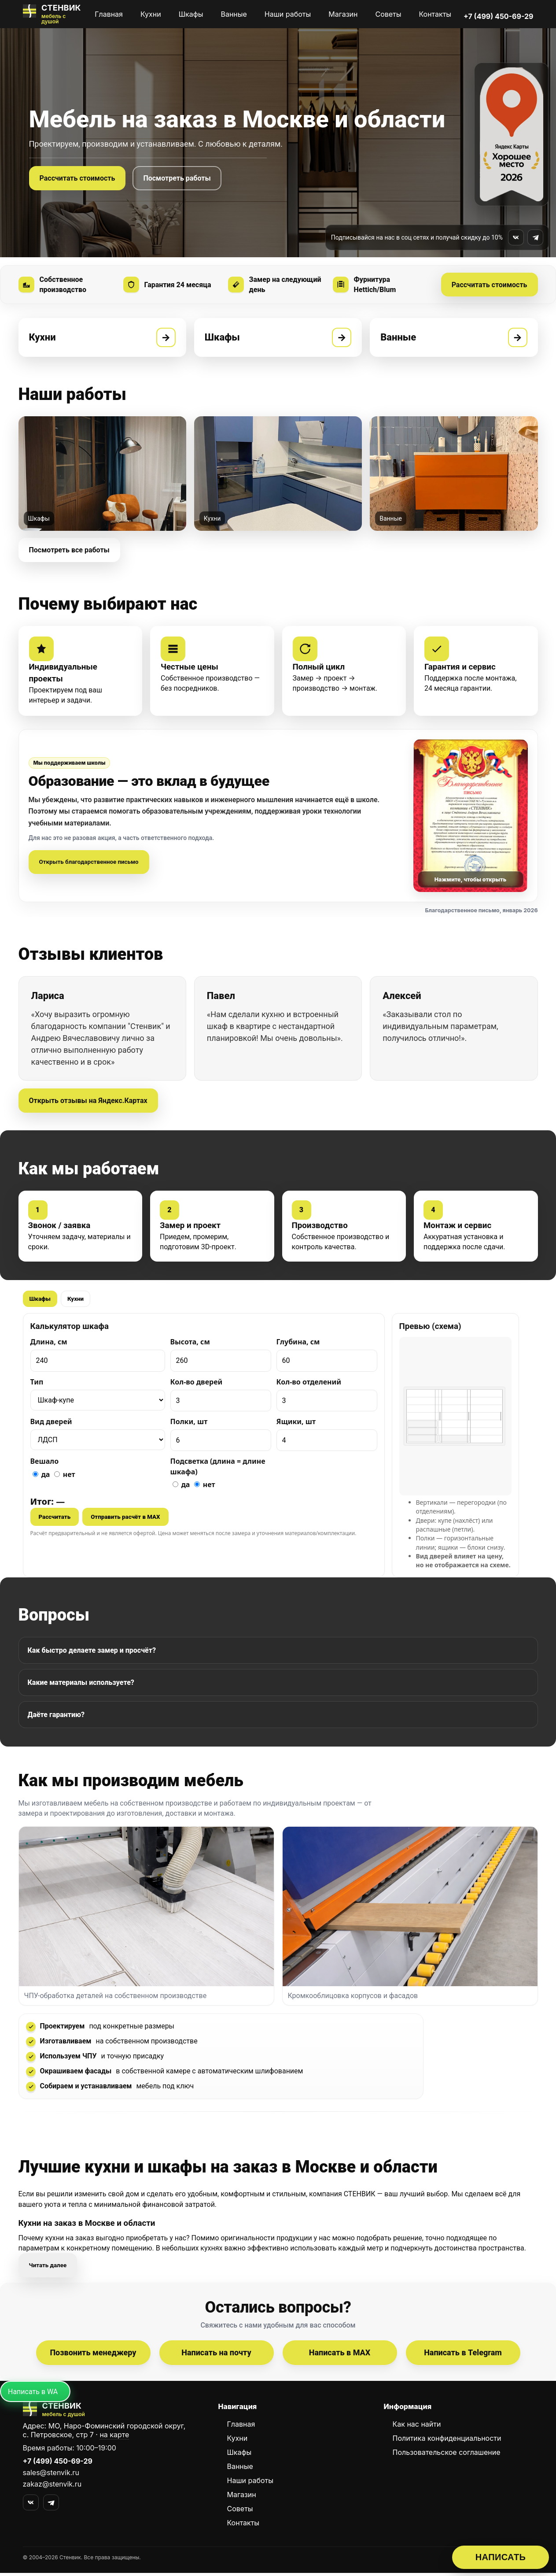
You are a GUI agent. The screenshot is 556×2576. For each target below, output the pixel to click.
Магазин (342, 14)
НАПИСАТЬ (500, 2557)
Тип (37, 1383)
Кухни (150, 14)
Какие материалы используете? (81, 1684)
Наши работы (288, 14)
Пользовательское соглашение (447, 2455)
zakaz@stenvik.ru (52, 2487)
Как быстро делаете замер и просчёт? (92, 1652)
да (41, 1476)
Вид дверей (51, 1424)
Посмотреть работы (176, 178)
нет (64, 1476)
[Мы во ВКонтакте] (516, 237)
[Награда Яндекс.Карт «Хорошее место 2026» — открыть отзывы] (511, 134)
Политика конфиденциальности (447, 2441)
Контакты (435, 14)
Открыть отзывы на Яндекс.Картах (88, 1102)
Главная (109, 14)
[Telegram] (51, 2505)
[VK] (31, 2505)
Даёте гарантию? (56, 1717)
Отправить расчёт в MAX (125, 1519)
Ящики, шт (296, 1424)
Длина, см (48, 1344)
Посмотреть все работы (69, 551)
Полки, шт (189, 1424)
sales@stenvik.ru (51, 2475)
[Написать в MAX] (35, 2394)
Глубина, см (298, 1344)
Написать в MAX (339, 2355)
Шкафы (191, 14)
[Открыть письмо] (470, 817)
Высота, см (190, 1344)
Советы (388, 14)
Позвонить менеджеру (93, 2355)
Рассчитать (55, 1519)
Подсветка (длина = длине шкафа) (217, 1468)
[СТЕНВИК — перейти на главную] (113, 2412)
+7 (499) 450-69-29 (498, 16)
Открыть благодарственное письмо (89, 863)
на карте (114, 2437)
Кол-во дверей (196, 1383)
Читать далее (48, 2268)
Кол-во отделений (309, 1383)
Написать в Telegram (463, 2355)
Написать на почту (216, 2355)
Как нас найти (417, 2427)
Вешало (44, 1463)
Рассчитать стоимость (77, 178)
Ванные (234, 14)
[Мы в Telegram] (535, 237)
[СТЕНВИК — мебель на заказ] (53, 14)
